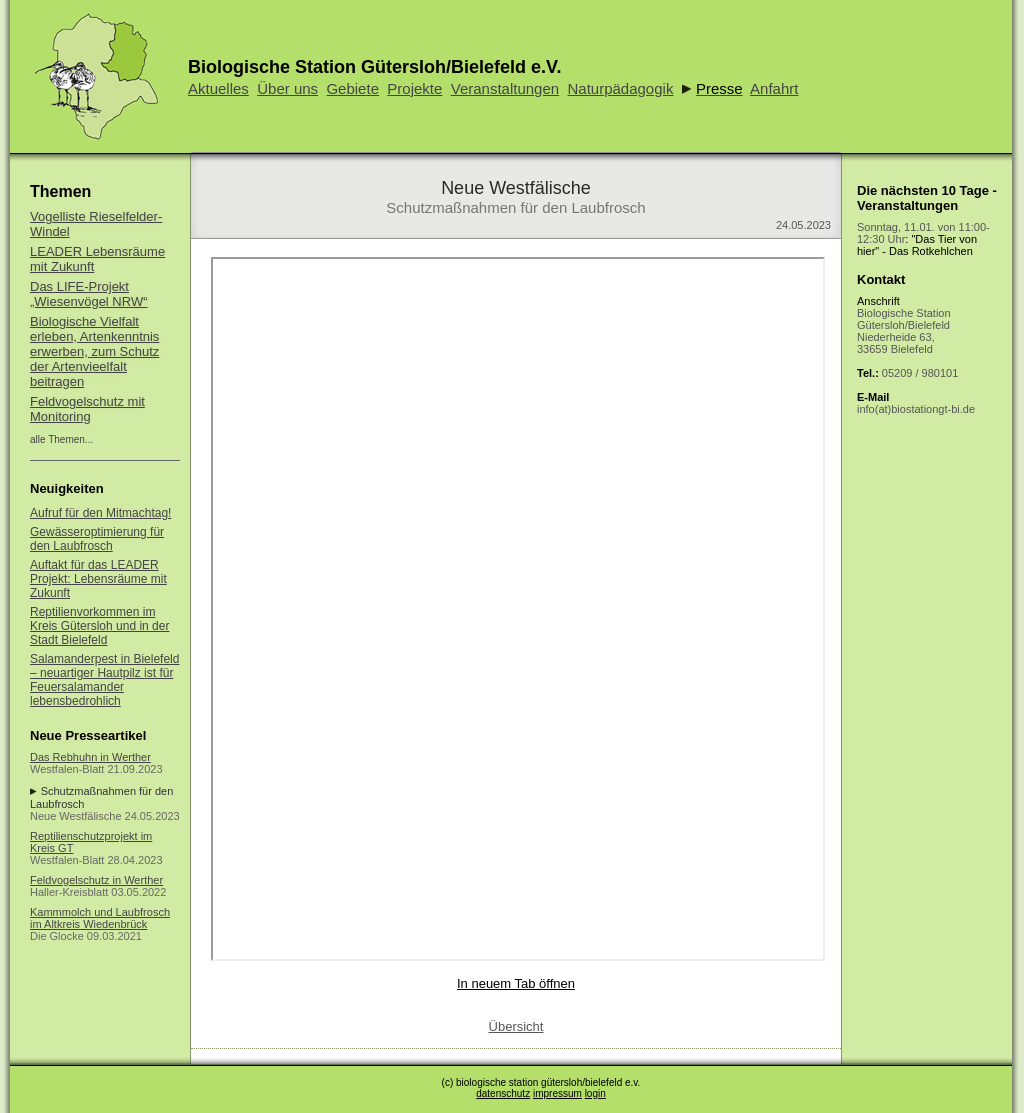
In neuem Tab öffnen (516, 983)
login (595, 1093)
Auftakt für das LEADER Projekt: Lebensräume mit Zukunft (98, 579)
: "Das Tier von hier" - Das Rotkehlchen (923, 239)
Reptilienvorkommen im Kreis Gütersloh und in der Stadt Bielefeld (99, 626)
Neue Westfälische (76, 816)
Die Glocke (57, 936)
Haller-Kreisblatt (69, 892)
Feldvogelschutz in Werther (96, 880)
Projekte (414, 88)
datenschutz (503, 1093)
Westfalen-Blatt (67, 769)
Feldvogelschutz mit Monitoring (87, 409)
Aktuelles (218, 88)
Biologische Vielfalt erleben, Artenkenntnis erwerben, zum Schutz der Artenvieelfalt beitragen (94, 351)
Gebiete (352, 88)
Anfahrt (774, 88)
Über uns (287, 88)
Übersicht (516, 1026)
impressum (557, 1093)
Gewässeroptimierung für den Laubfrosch (97, 539)
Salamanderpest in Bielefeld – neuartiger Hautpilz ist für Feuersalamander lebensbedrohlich (104, 680)
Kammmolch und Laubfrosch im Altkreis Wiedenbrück (100, 918)
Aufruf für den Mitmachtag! (100, 513)
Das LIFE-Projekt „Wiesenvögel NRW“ (89, 294)
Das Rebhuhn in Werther (90, 757)
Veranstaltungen (505, 88)
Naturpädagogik (620, 88)
